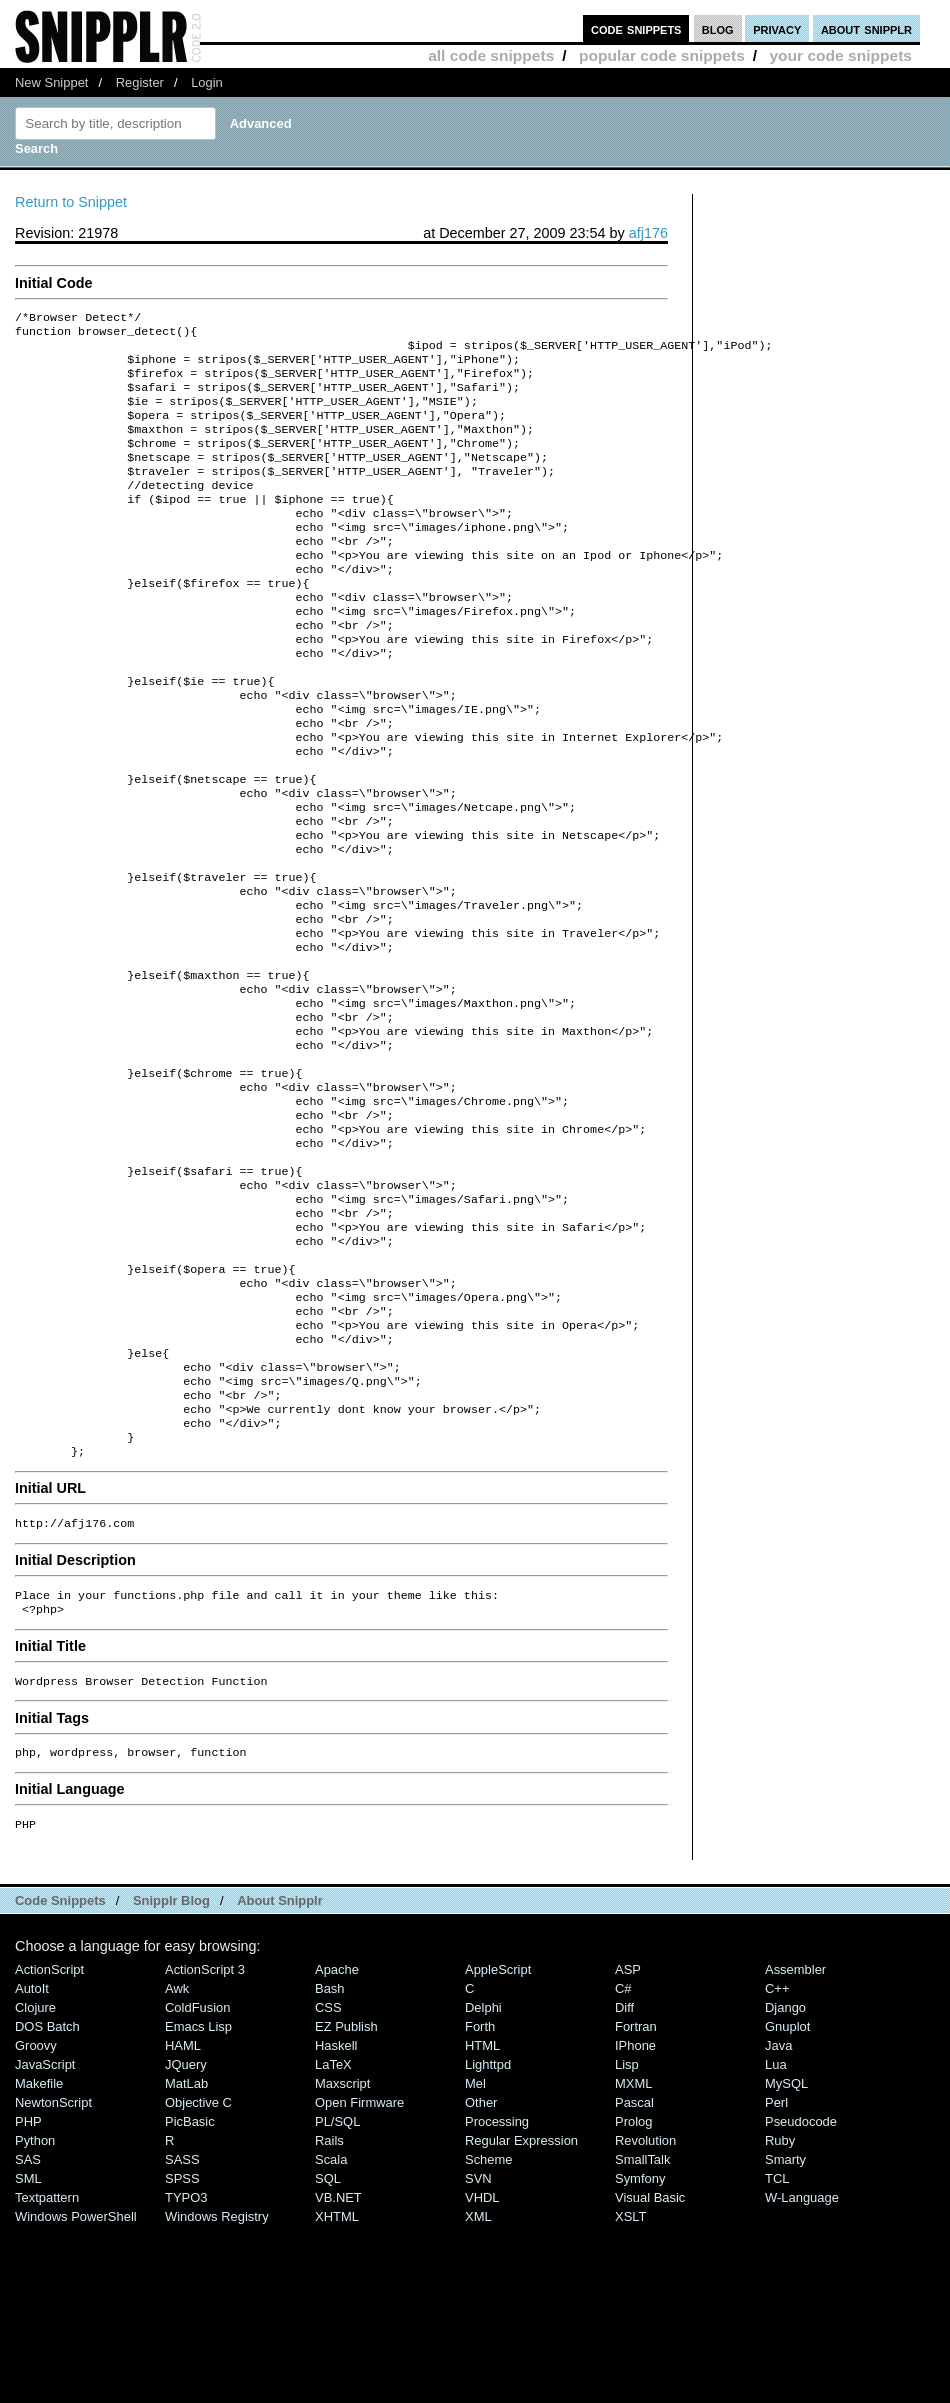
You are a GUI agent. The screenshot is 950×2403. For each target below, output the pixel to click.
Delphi (483, 2183)
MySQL (786, 2259)
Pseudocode (801, 2297)
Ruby (780, 2316)
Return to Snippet (71, 202)
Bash (330, 2164)
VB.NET (338, 2373)
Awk (177, 2164)
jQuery (186, 2240)
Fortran (636, 2202)
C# (623, 2164)
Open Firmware (359, 2278)
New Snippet (51, 82)
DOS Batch (47, 2202)
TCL (777, 2354)
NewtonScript (53, 2278)
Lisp (627, 2240)
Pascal (634, 2278)
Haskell (336, 2221)
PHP (28, 2297)
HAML (183, 2221)
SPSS (182, 2354)
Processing (497, 2297)
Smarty (785, 2335)
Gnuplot (787, 2202)
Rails (329, 2316)
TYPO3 (186, 2373)
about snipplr (866, 28)
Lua (776, 2240)
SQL (328, 2354)
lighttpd (488, 2240)
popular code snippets (662, 55)
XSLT (630, 2392)
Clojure (35, 2183)
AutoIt (32, 2164)
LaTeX (333, 2240)
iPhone (635, 2221)
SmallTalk (642, 2335)
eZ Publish (346, 2202)
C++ (777, 2164)
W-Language (802, 2373)
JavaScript (45, 2240)
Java (778, 2221)
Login (207, 82)
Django (785, 2183)
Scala (331, 2335)
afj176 (648, 233)
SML (28, 2354)
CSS (328, 2183)
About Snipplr (280, 2076)
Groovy (36, 2221)
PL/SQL (337, 2297)
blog (718, 28)
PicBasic (190, 2297)
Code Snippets (60, 2076)
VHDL (482, 2373)
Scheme (489, 2335)
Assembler (795, 2145)
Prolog (633, 2297)
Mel (475, 2259)
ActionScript (49, 2145)
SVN (478, 2354)
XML (478, 2392)
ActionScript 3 (205, 2145)
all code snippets (491, 55)
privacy (777, 28)
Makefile (39, 2259)
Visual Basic (650, 2373)
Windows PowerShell (76, 2392)
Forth (480, 2202)
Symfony (640, 2354)
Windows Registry (217, 2392)
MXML (633, 2259)
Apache (337, 2145)
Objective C (198, 2278)
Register (140, 82)
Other (481, 2278)
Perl (776, 2278)
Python (35, 2316)
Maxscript (342, 2259)
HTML (482, 2221)
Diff (624, 2183)
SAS (28, 2335)
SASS (182, 2335)
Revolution (645, 2316)
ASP (628, 2145)
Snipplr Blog (171, 2076)
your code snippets (840, 55)
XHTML (337, 2392)
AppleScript (498, 2145)
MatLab (186, 2259)
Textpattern (47, 2373)
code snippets (636, 28)
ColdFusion (198, 2183)
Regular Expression (521, 2316)
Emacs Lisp (198, 2202)
